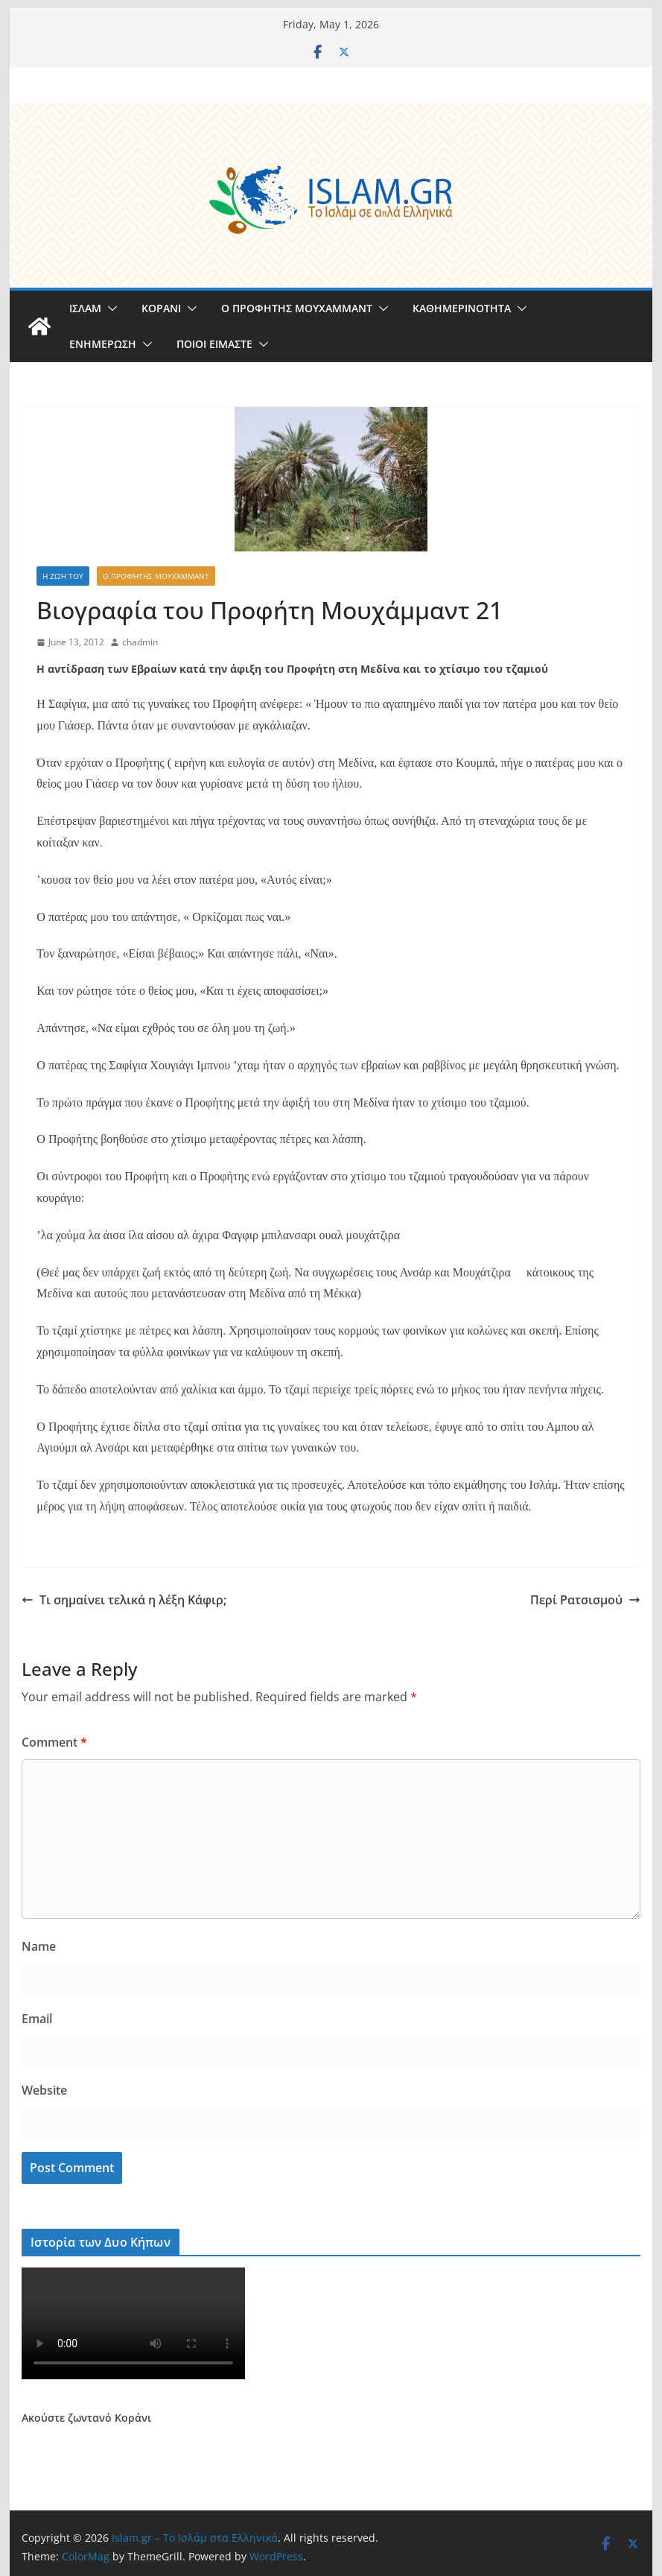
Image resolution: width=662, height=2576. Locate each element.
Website (44, 2090)
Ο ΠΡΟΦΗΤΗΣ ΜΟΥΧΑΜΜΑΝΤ (296, 308)
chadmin (140, 642)
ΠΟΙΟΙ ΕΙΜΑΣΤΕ (214, 344)
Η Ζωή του (62, 576)
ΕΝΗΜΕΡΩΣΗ (102, 344)
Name (39, 1946)
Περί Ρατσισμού (585, 1600)
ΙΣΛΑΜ (85, 308)
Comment (54, 1742)
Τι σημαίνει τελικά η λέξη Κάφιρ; (124, 1600)
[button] (109, 308)
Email (37, 2018)
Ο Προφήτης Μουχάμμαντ (156, 576)
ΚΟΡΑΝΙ (161, 308)
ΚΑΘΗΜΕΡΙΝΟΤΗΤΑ (462, 308)
